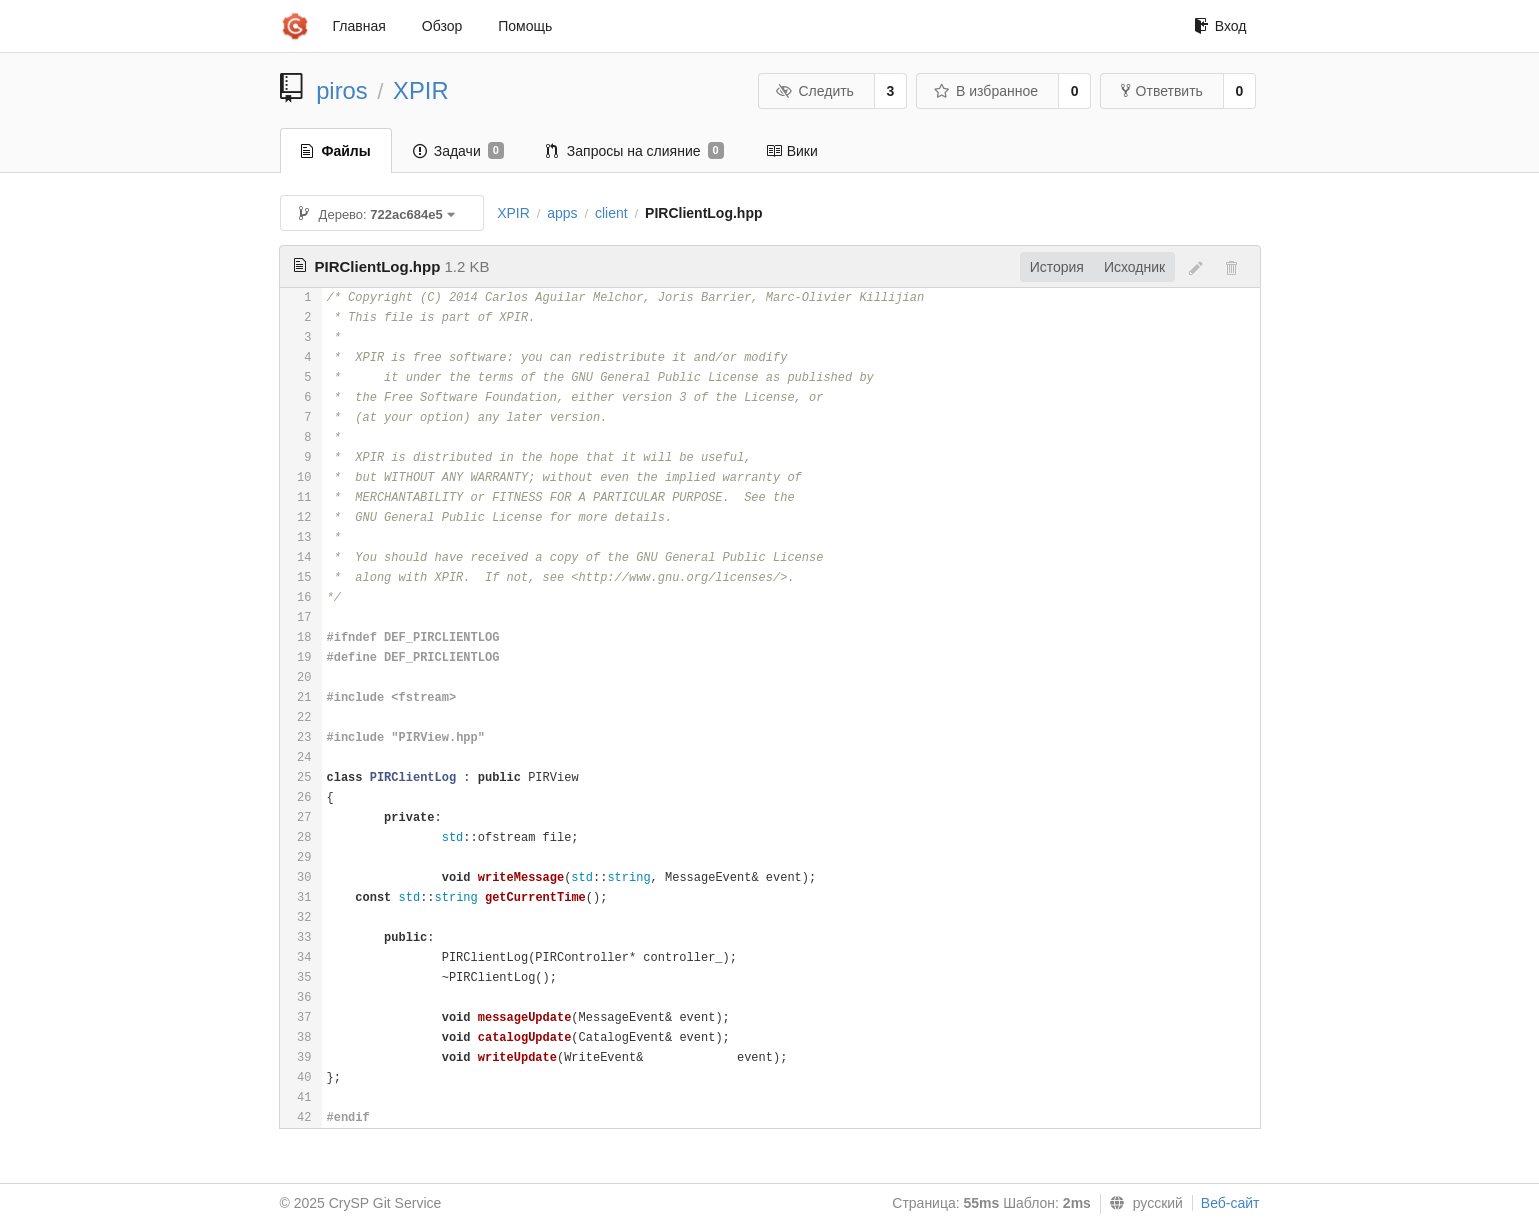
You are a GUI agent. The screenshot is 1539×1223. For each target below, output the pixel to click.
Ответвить (1162, 91)
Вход (1220, 26)
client (611, 213)
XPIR (421, 90)
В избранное (986, 91)
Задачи (458, 151)
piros (342, 90)
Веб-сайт (1230, 1203)
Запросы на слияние (635, 151)
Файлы (336, 151)
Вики (792, 151)
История (1057, 267)
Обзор (442, 26)
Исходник (1134, 267)
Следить (815, 91)
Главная (359, 26)
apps (562, 213)
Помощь (525, 26)
